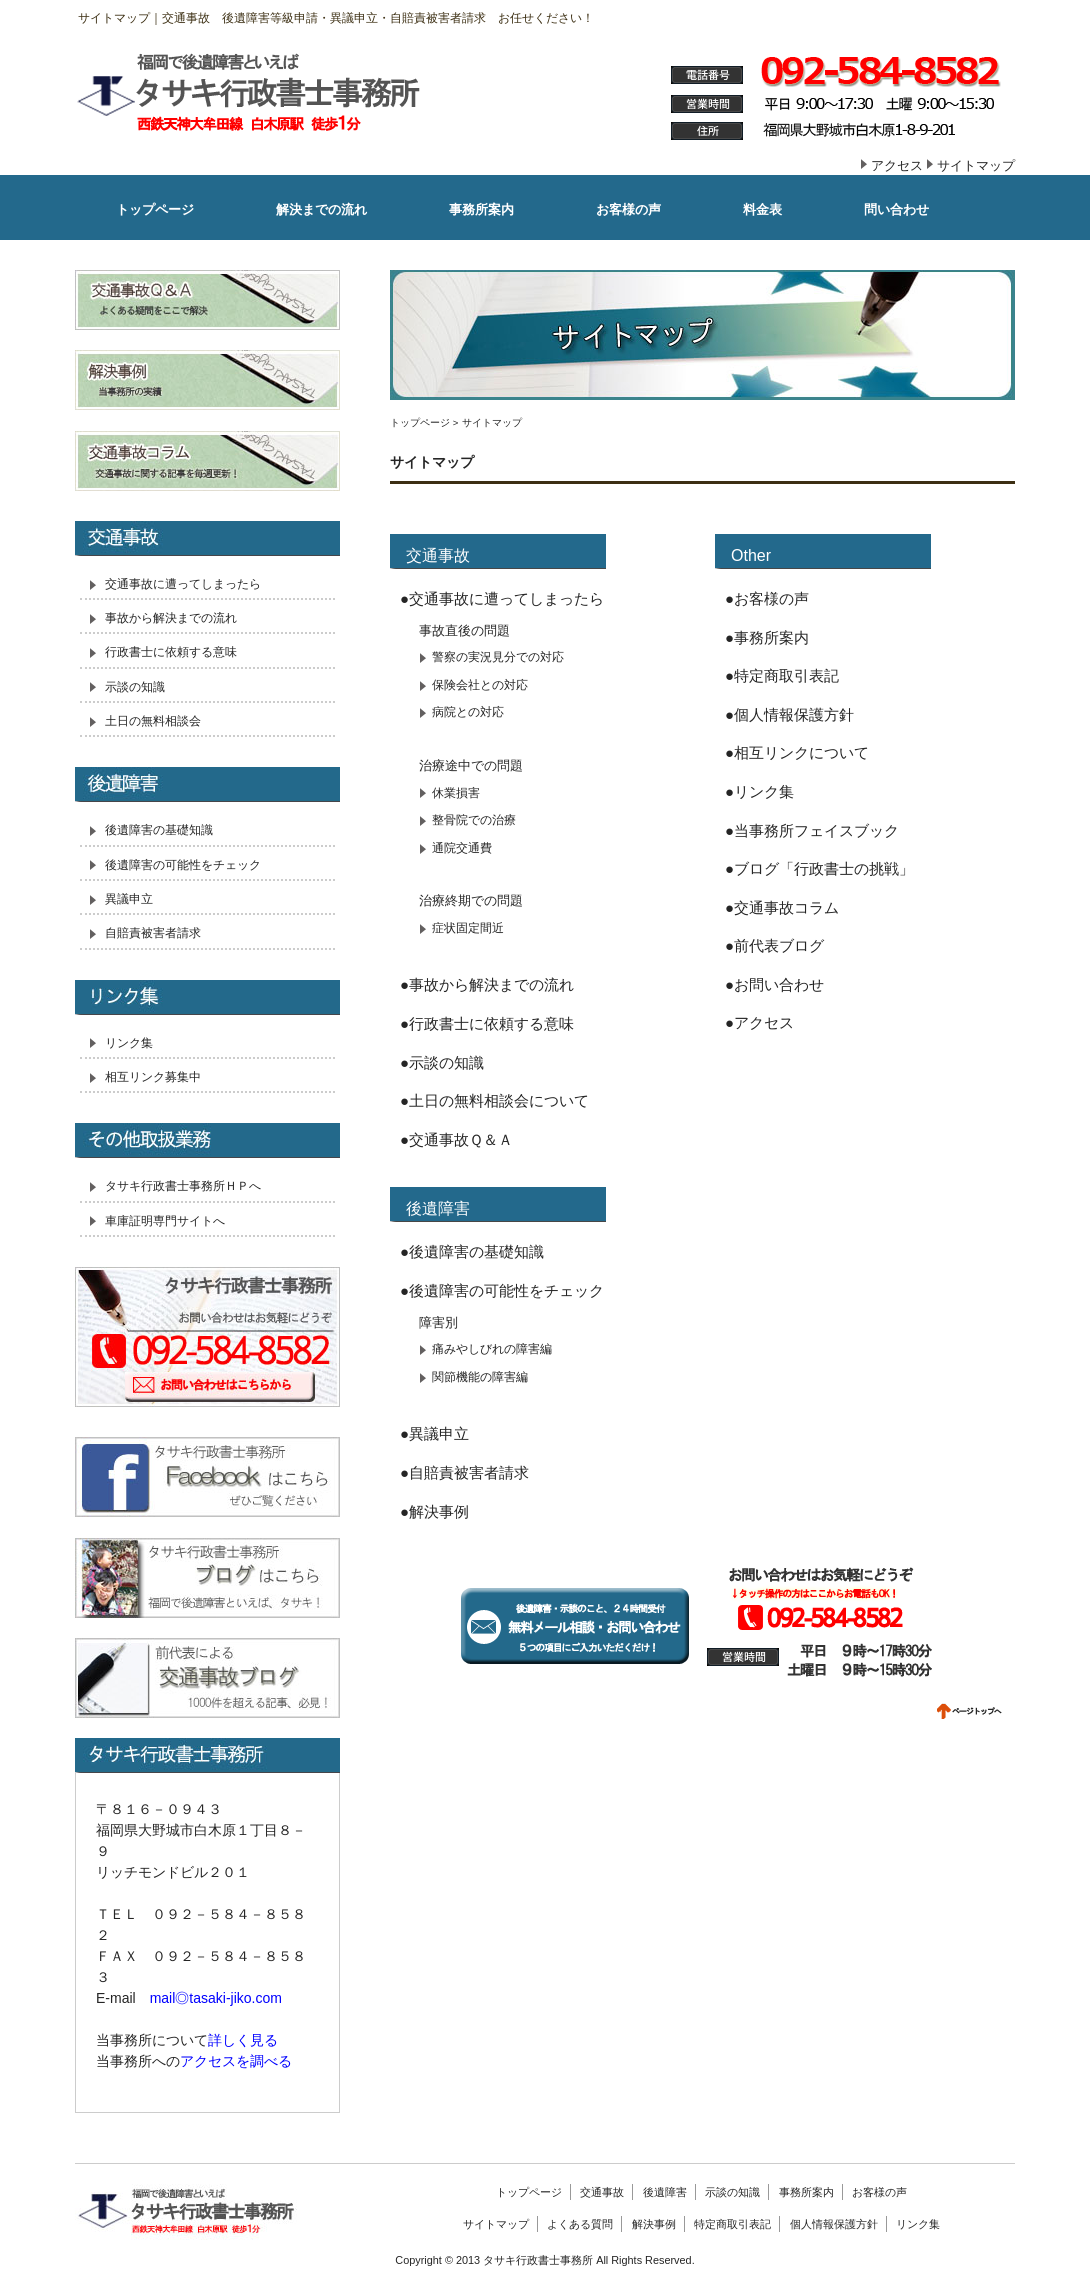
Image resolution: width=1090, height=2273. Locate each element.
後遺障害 (665, 2192)
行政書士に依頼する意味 (171, 652)
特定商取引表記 (732, 2224)
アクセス (897, 165)
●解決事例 (434, 1511)
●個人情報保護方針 (789, 714)
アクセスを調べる (236, 2061)
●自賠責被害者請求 (464, 1472)
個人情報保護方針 (834, 2224)
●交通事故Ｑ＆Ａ (456, 1139)
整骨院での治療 (474, 820)
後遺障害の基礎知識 (159, 830)
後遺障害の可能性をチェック (183, 865)
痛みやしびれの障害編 (492, 1349)
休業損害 (456, 793)
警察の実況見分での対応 (498, 657)
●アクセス (759, 1022)
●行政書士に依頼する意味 (487, 1023)
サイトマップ (976, 165)
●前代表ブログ (774, 945)
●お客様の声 (767, 598)
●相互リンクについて (797, 752)
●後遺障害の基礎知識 (472, 1251)
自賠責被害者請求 (153, 933)
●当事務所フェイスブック (812, 830)
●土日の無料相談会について (494, 1100)
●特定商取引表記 (782, 675)
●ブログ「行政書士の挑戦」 (819, 868)
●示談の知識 (442, 1062)
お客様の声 (879, 2192)
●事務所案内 (767, 637)
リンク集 (129, 1043)
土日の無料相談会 (153, 721)
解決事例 (654, 2224)
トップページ (420, 422)
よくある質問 (580, 2224)
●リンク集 (759, 791)
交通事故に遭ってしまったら (183, 584)
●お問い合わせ (774, 984)
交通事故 (602, 2192)
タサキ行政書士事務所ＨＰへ (183, 1186)
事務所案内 (806, 2192)
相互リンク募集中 (153, 1077)
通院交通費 (462, 848)
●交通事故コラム (782, 907)
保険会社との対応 (480, 685)
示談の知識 (135, 687)
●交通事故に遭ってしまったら (502, 598)
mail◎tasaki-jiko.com (216, 1998)
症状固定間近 (468, 928)
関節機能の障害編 (480, 1377)
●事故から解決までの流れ (487, 984)
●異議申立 (434, 1433)
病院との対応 (468, 712)
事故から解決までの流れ (171, 618)
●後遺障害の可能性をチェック (502, 1290)
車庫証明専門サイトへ (165, 1221)
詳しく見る (243, 2040)
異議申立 (129, 899)
